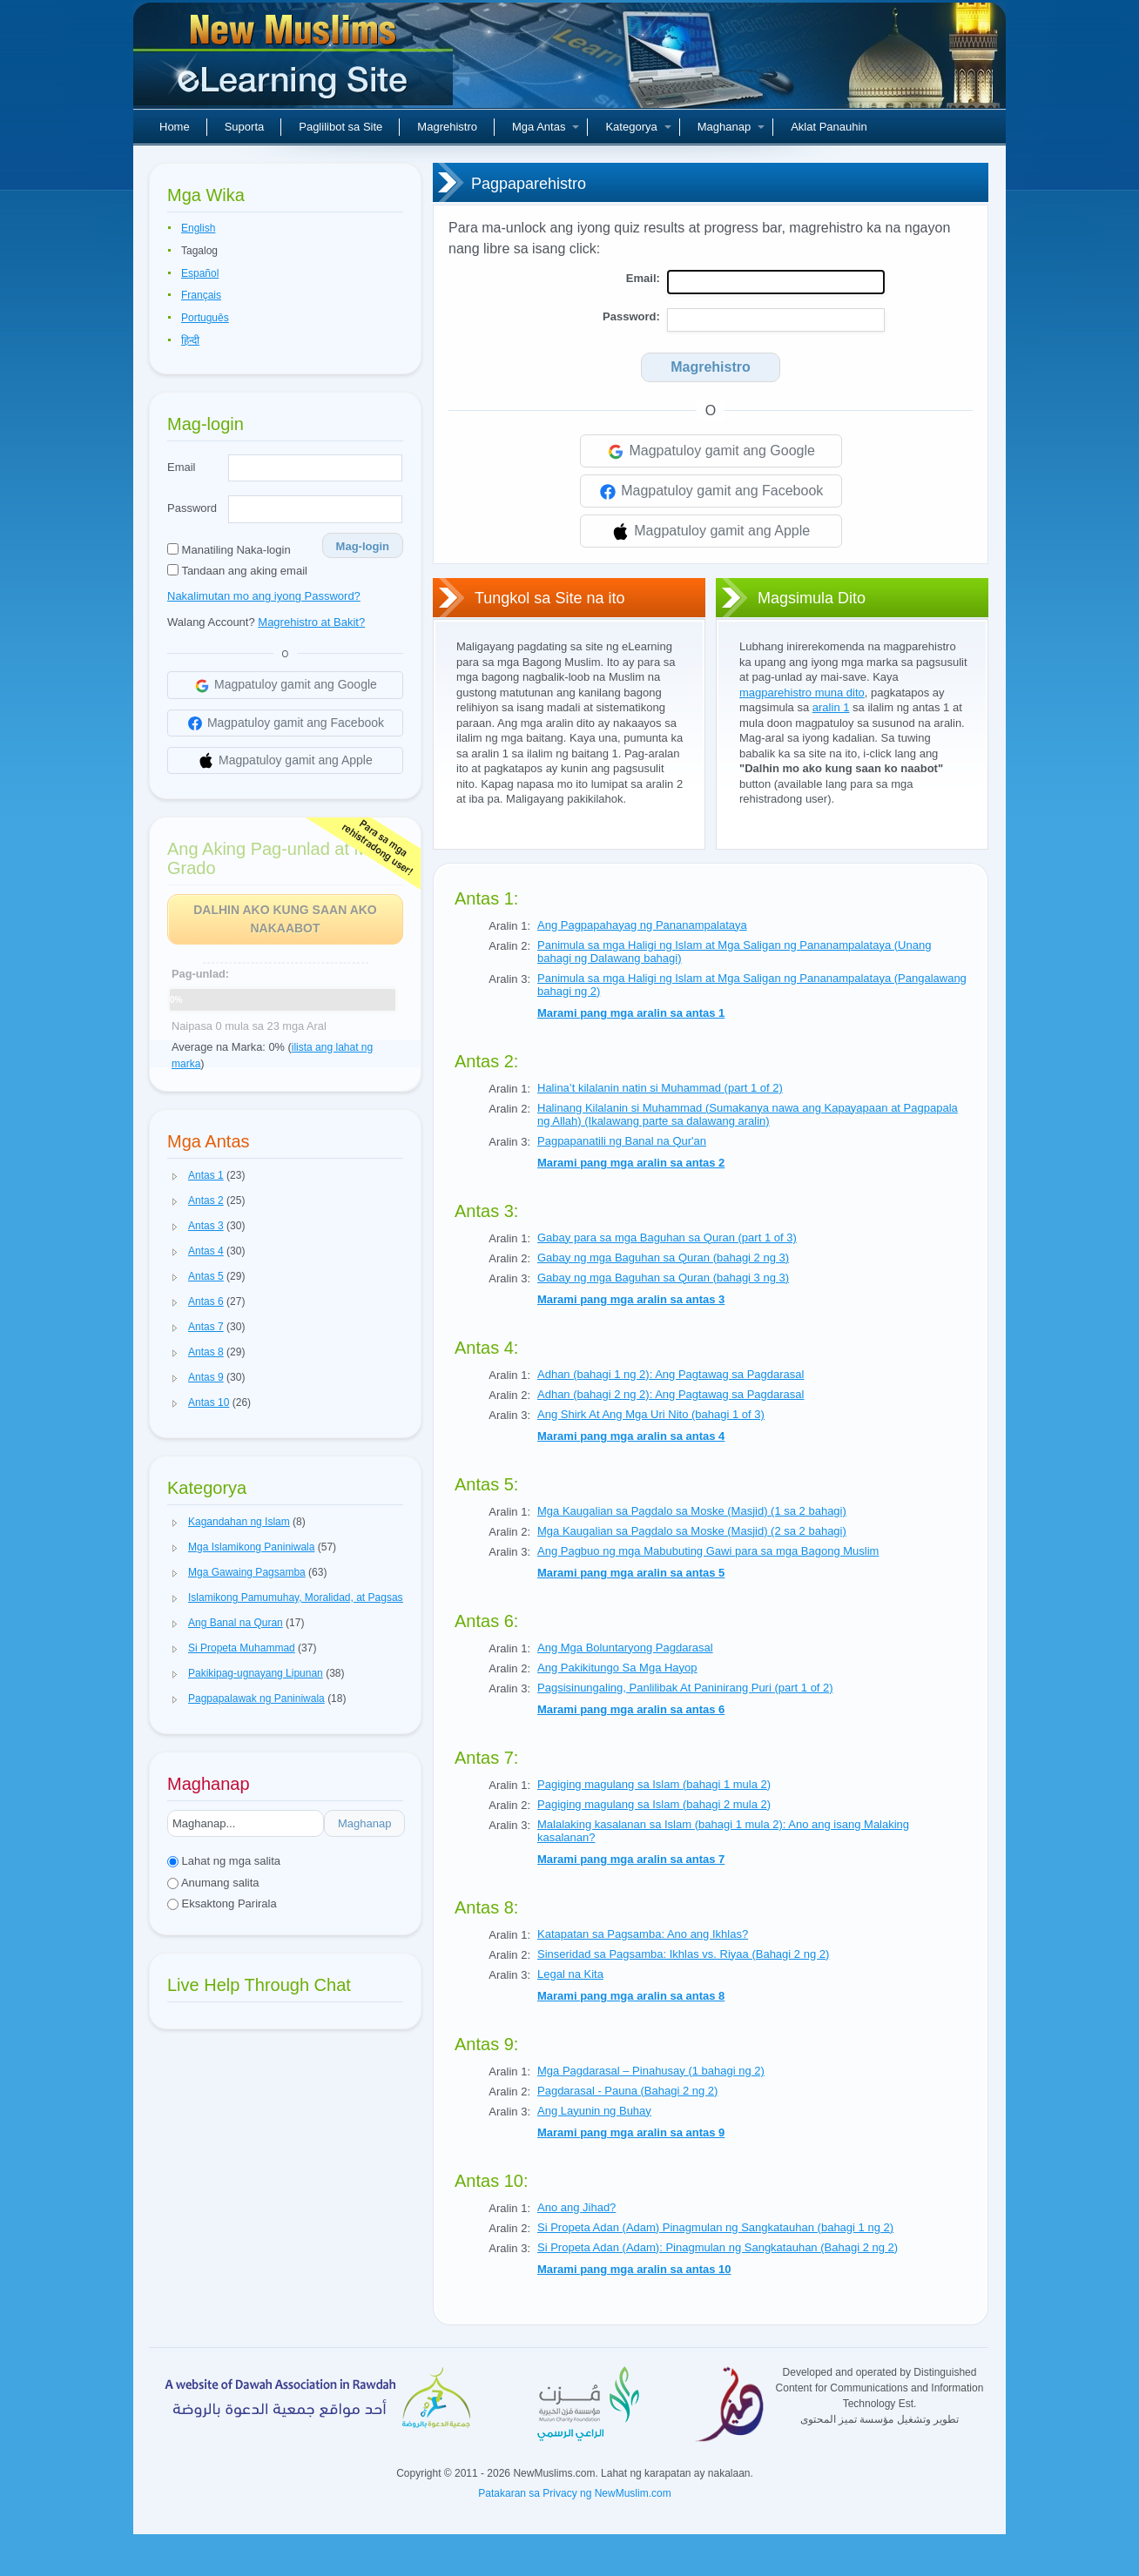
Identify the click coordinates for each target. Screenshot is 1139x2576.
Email (181, 467)
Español (200, 273)
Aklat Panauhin (828, 126)
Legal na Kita (570, 1974)
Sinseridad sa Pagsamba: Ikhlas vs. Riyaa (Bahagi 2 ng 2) (683, 1954)
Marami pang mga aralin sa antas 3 (631, 1299)
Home (174, 126)
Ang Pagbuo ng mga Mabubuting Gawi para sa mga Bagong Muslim (708, 1550)
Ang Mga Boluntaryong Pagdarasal (625, 1647)
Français (201, 295)
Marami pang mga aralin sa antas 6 (631, 1709)
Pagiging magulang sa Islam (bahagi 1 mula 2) (654, 1784)
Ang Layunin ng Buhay (594, 2110)
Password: (631, 316)
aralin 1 (831, 707)
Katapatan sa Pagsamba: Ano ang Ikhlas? (642, 1933)
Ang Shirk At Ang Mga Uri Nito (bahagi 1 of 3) (651, 1414)
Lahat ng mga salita (223, 1860)
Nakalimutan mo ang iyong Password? (264, 595)
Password (192, 508)
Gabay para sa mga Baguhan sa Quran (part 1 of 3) (667, 1237)
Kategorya (638, 126)
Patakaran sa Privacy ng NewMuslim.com (574, 2493)
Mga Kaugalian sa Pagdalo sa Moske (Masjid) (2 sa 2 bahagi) (691, 1530)
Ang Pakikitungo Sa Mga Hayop (617, 1667)
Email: (643, 278)
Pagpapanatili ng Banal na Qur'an (621, 1140)
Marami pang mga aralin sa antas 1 (631, 1012)
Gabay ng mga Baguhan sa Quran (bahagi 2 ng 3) (663, 1257)
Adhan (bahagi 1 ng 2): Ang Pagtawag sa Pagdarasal (670, 1374)
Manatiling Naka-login (229, 549)
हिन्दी (190, 340)
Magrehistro (447, 126)
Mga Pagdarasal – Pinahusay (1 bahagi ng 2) (651, 2070)
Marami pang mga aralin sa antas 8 (631, 1995)
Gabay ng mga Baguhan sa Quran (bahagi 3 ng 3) (663, 1277)
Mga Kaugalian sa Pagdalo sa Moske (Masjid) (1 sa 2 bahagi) (691, 1510)
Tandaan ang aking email (237, 570)
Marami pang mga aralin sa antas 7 (631, 1859)
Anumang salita (213, 1882)
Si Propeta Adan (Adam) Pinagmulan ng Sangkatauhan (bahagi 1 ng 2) (715, 2227)
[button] (175, 1176)
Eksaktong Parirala (222, 1903)
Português (205, 318)
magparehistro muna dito (802, 692)
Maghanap (731, 126)
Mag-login (362, 546)
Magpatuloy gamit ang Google (710, 451)
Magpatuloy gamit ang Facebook (711, 491)
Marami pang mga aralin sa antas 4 (631, 1436)
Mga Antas (545, 126)
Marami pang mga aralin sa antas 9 (631, 2132)
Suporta (245, 126)
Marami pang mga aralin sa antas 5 (631, 1572)
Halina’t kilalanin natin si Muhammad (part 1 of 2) (660, 1087)
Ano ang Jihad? (576, 2207)
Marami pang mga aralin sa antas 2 (631, 1162)
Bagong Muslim (295, 61)
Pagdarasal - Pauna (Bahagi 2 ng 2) (627, 2090)
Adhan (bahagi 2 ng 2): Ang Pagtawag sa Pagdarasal (670, 1394)
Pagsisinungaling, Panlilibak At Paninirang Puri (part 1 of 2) (685, 1687)
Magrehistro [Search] (711, 367)
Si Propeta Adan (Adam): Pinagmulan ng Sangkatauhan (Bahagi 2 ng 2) (717, 2247)
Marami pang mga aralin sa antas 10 (634, 2269)
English (198, 228)
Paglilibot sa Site (340, 126)
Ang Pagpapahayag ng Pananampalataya (642, 925)
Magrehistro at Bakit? (311, 622)
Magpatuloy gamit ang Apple (710, 531)
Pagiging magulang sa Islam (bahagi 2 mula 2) (654, 1804)
